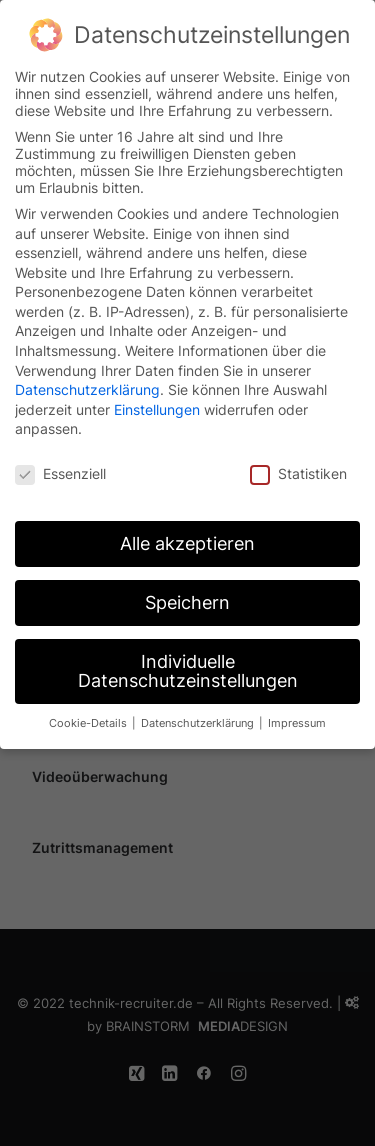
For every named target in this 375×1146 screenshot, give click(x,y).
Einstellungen (157, 399)
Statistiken (298, 463)
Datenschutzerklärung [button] (199, 713)
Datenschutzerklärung (87, 379)
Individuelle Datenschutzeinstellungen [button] (188, 661)
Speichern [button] (187, 592)
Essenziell (60, 463)
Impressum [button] (297, 713)
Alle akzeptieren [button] (187, 533)
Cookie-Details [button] (89, 713)
